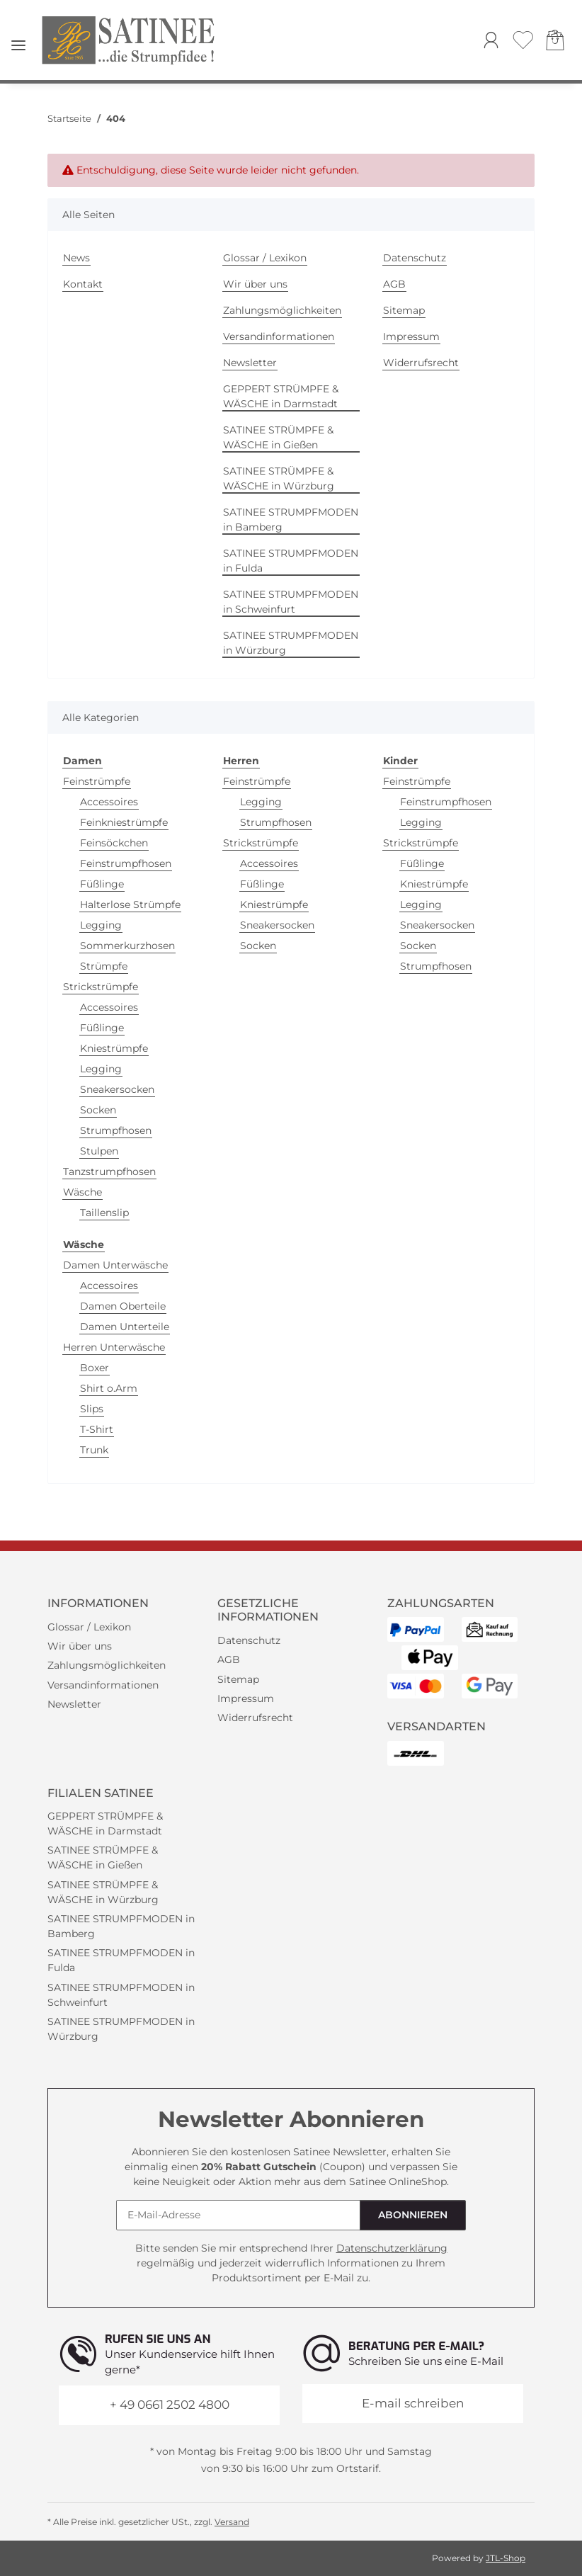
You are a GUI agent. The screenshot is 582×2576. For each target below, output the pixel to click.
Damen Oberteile (123, 1306)
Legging (101, 925)
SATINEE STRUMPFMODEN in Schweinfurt (290, 601)
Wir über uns (255, 284)
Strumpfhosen (116, 1130)
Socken (98, 1109)
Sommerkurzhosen (127, 945)
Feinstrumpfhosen (125, 863)
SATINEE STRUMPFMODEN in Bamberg (290, 519)
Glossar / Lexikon (265, 257)
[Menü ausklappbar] (18, 40)
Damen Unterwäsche (115, 1265)
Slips (91, 1408)
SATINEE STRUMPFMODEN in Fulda (290, 560)
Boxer (94, 1367)
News (76, 257)
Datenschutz (414, 257)
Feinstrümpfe (96, 781)
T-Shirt (96, 1429)
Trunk (94, 1449)
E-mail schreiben (413, 2403)
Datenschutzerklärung (391, 2248)
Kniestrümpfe (114, 1048)
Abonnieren (412, 2214)
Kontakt (83, 284)
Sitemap (404, 310)
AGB (394, 284)
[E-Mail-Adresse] (238, 2215)
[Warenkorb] (555, 42)
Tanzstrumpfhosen (109, 1171)
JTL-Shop (505, 2558)
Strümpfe (103, 966)
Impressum (411, 336)
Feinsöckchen (114, 842)
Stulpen (99, 1151)
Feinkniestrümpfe (124, 822)
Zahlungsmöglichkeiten (282, 310)
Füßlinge (102, 884)
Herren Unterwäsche (114, 1347)
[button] (491, 42)
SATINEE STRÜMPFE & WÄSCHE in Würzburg (278, 478)
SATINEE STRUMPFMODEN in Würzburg (290, 643)
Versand (232, 2522)
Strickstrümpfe (100, 986)
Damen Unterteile (124, 1326)
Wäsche (82, 1192)
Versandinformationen (278, 336)
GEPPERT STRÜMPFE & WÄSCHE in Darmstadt (280, 396)
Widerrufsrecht (421, 362)
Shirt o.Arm (108, 1388)
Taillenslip (104, 1212)
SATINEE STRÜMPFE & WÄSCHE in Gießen (278, 437)
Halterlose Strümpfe (130, 904)
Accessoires (109, 801)
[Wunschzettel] (523, 42)
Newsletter (250, 362)
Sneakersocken (117, 1089)
